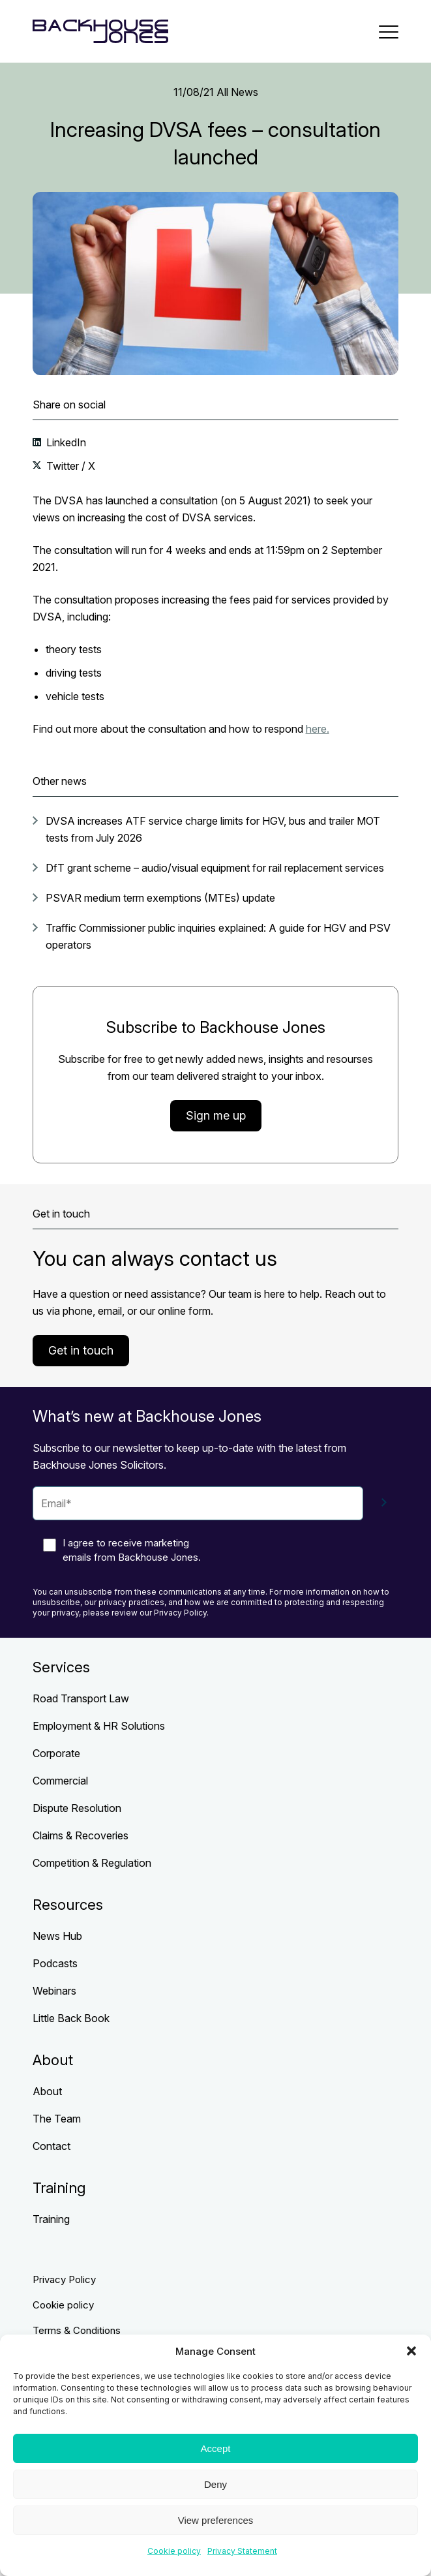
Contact (51, 2146)
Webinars (54, 1990)
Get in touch (80, 1350)
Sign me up (216, 1115)
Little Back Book (71, 2018)
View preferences (216, 2520)
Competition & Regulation (92, 1862)
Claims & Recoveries (80, 1835)
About (47, 2091)
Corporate (56, 1753)
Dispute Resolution (77, 1808)
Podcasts (55, 1963)
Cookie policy (174, 2551)
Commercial (60, 1780)
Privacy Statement (242, 2551)
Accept (216, 2448)
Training (51, 2219)
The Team (57, 2118)
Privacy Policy (64, 2279)
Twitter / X (69, 465)
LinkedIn (65, 442)
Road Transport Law (81, 1698)
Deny (215, 2484)
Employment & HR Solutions (99, 1725)
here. (317, 728)
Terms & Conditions (77, 2330)
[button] (411, 2350)
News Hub (57, 1935)
